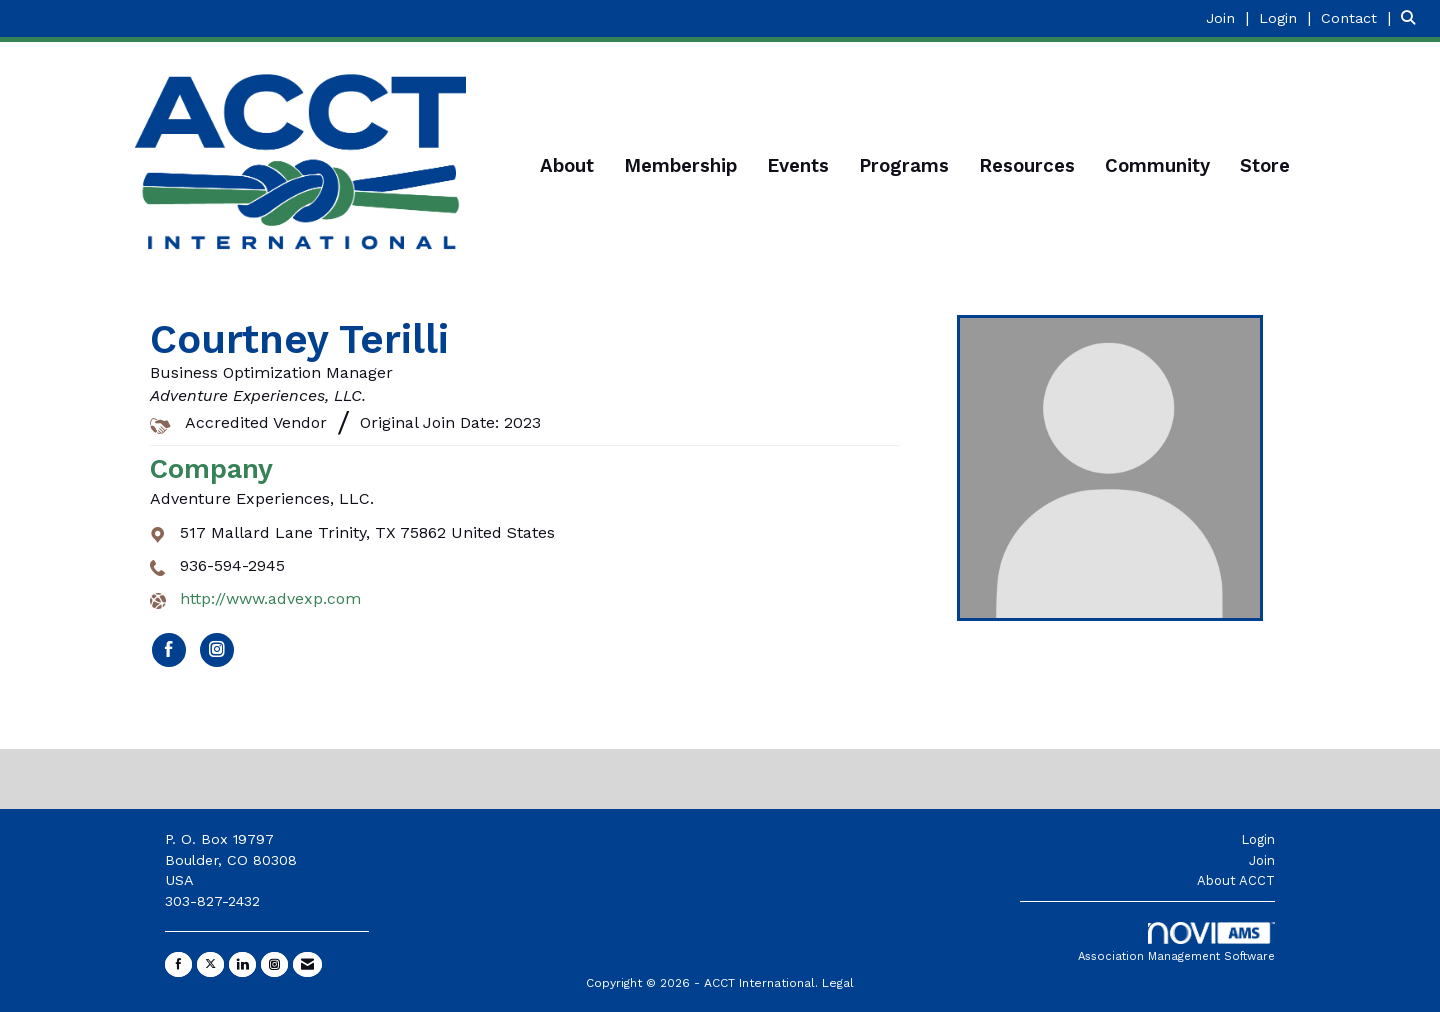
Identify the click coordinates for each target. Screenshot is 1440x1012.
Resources (1027, 166)
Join (1262, 860)
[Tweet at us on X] (210, 964)
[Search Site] (1413, 17)
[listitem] (1230, 17)
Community (1157, 166)
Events (798, 166)
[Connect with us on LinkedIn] (242, 964)
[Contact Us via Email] (307, 964)
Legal (838, 983)
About (567, 166)
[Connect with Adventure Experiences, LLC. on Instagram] (217, 650)
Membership (680, 166)
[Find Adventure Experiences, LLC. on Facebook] (169, 650)
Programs (904, 166)
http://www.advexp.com (270, 598)
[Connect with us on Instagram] (274, 964)
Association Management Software (1176, 942)
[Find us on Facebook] (178, 964)
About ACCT (1236, 880)
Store (1265, 166)
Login (1258, 839)
